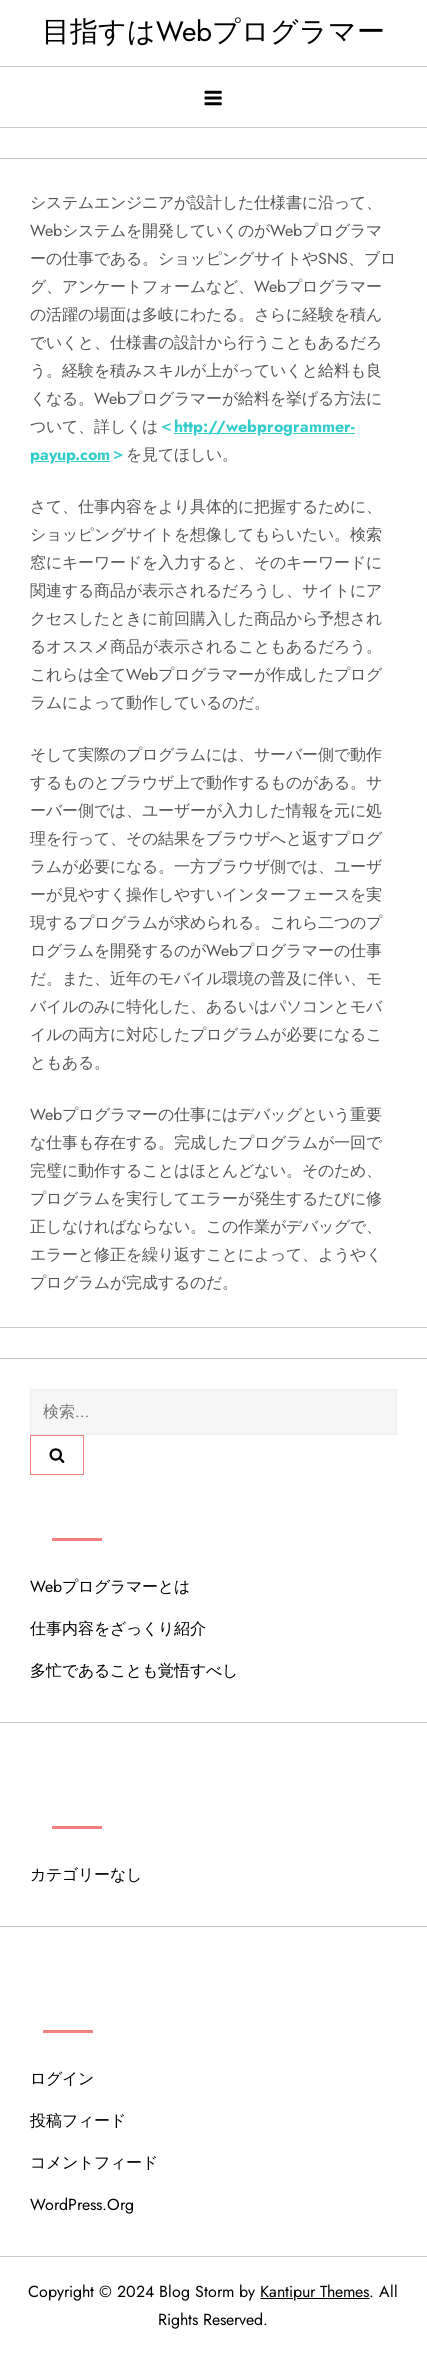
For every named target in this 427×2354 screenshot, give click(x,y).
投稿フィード (78, 2120)
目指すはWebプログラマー (213, 31)
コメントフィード (94, 2162)
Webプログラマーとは (110, 1586)
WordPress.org (82, 2204)
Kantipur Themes (314, 2291)
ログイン (62, 2078)
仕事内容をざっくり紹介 (118, 1628)
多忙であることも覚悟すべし (134, 1670)
